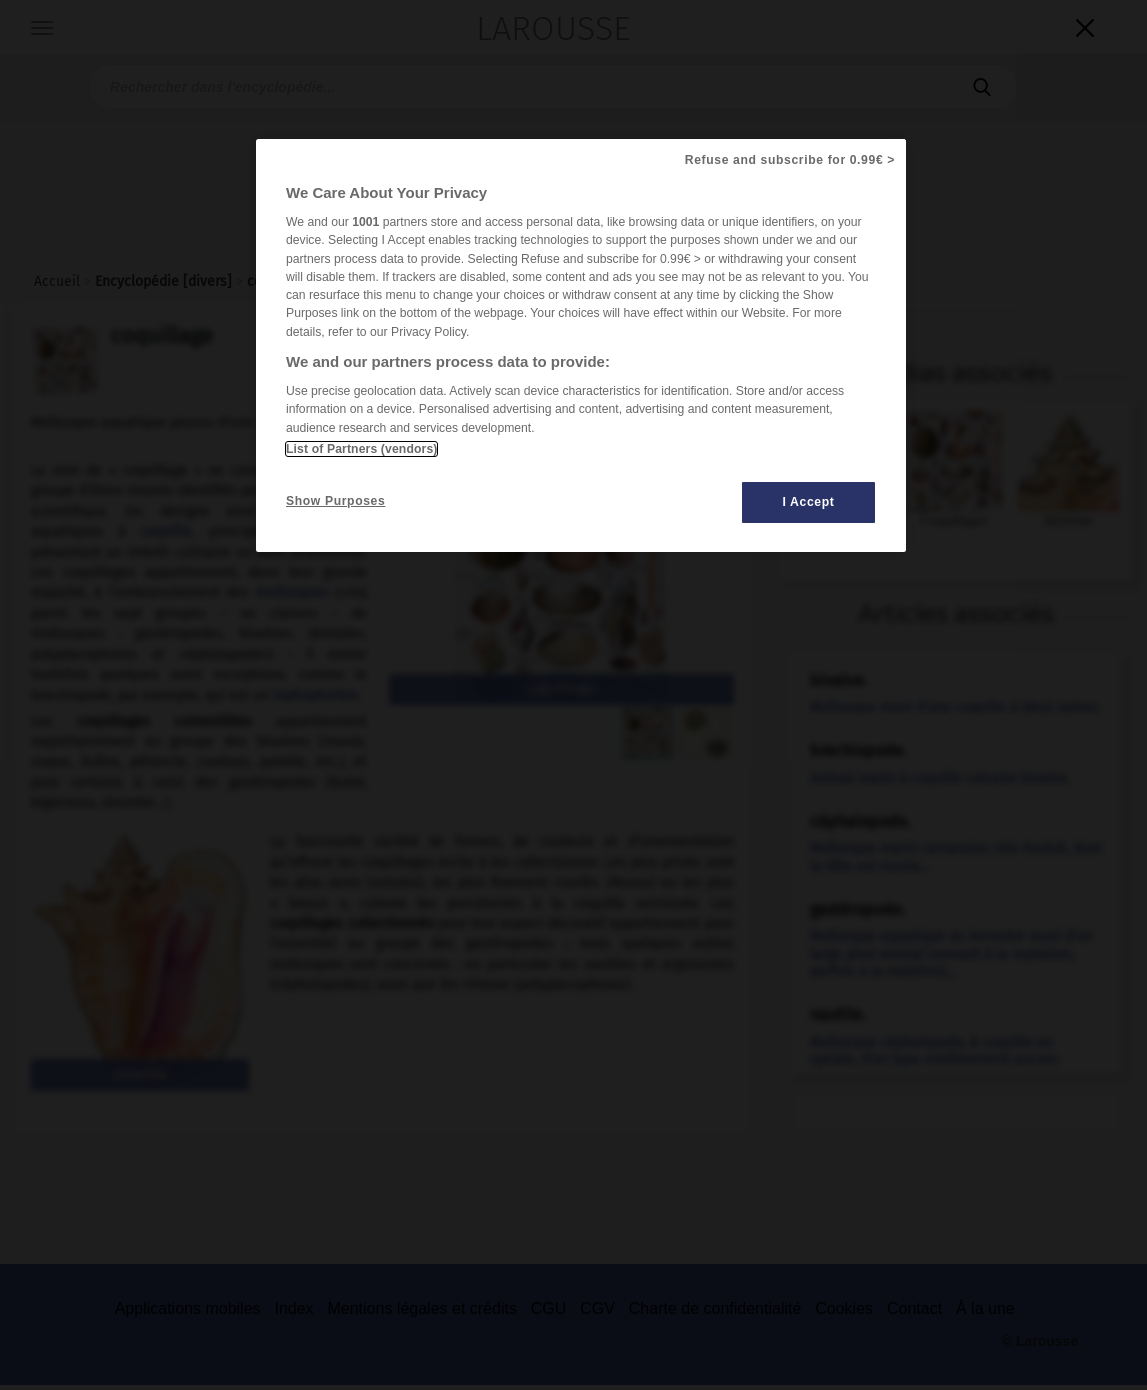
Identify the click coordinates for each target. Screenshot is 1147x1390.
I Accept (809, 502)
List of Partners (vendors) (361, 449)
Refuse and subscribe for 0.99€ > (790, 160)
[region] (581, 345)
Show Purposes (335, 501)
